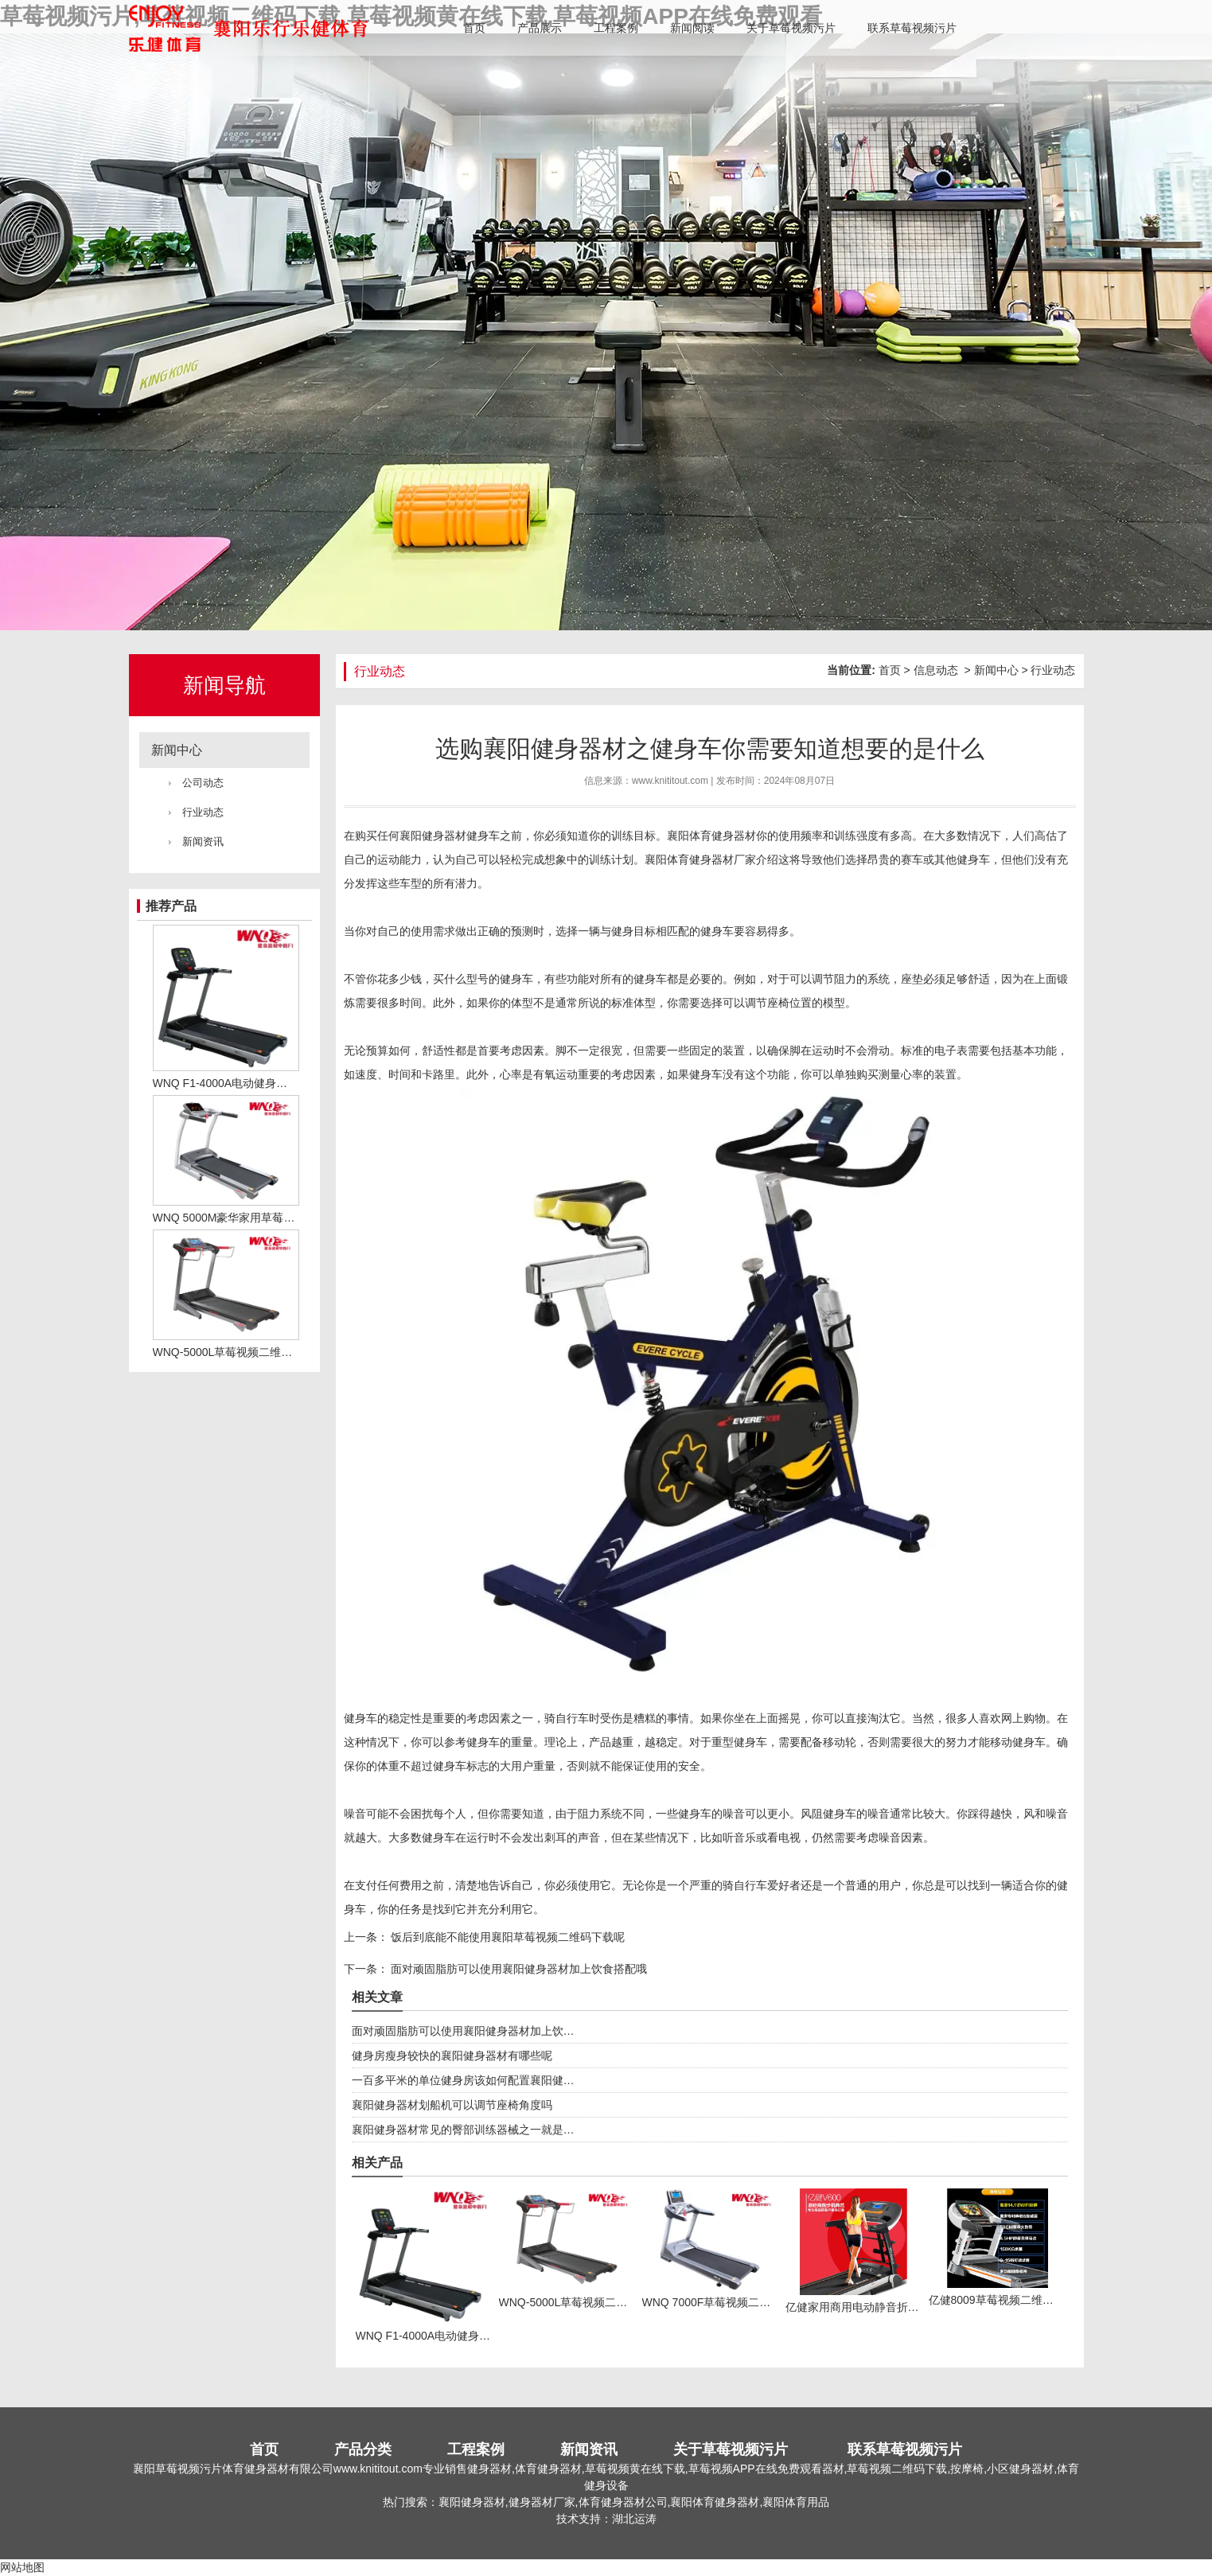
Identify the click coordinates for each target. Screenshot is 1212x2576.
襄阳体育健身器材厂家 (700, 859)
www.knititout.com (670, 780)
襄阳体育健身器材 (711, 835)
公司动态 (203, 783)
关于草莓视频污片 (791, 27)
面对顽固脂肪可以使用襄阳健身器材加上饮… (463, 2031)
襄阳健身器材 (432, 835)
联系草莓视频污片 (912, 27)
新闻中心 (176, 750)
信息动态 (936, 670)
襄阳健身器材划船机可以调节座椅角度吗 (452, 2105)
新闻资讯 (203, 842)
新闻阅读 (692, 27)
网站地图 (22, 2567)
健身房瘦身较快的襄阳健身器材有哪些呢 (452, 2055)
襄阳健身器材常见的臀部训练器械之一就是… (463, 2129)
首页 (474, 27)
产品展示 (539, 27)
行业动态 (203, 812)
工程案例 (616, 27)
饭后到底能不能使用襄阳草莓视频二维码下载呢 (506, 1937)
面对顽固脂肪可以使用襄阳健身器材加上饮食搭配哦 (518, 1968)
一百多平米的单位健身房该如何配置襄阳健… (463, 2080)
